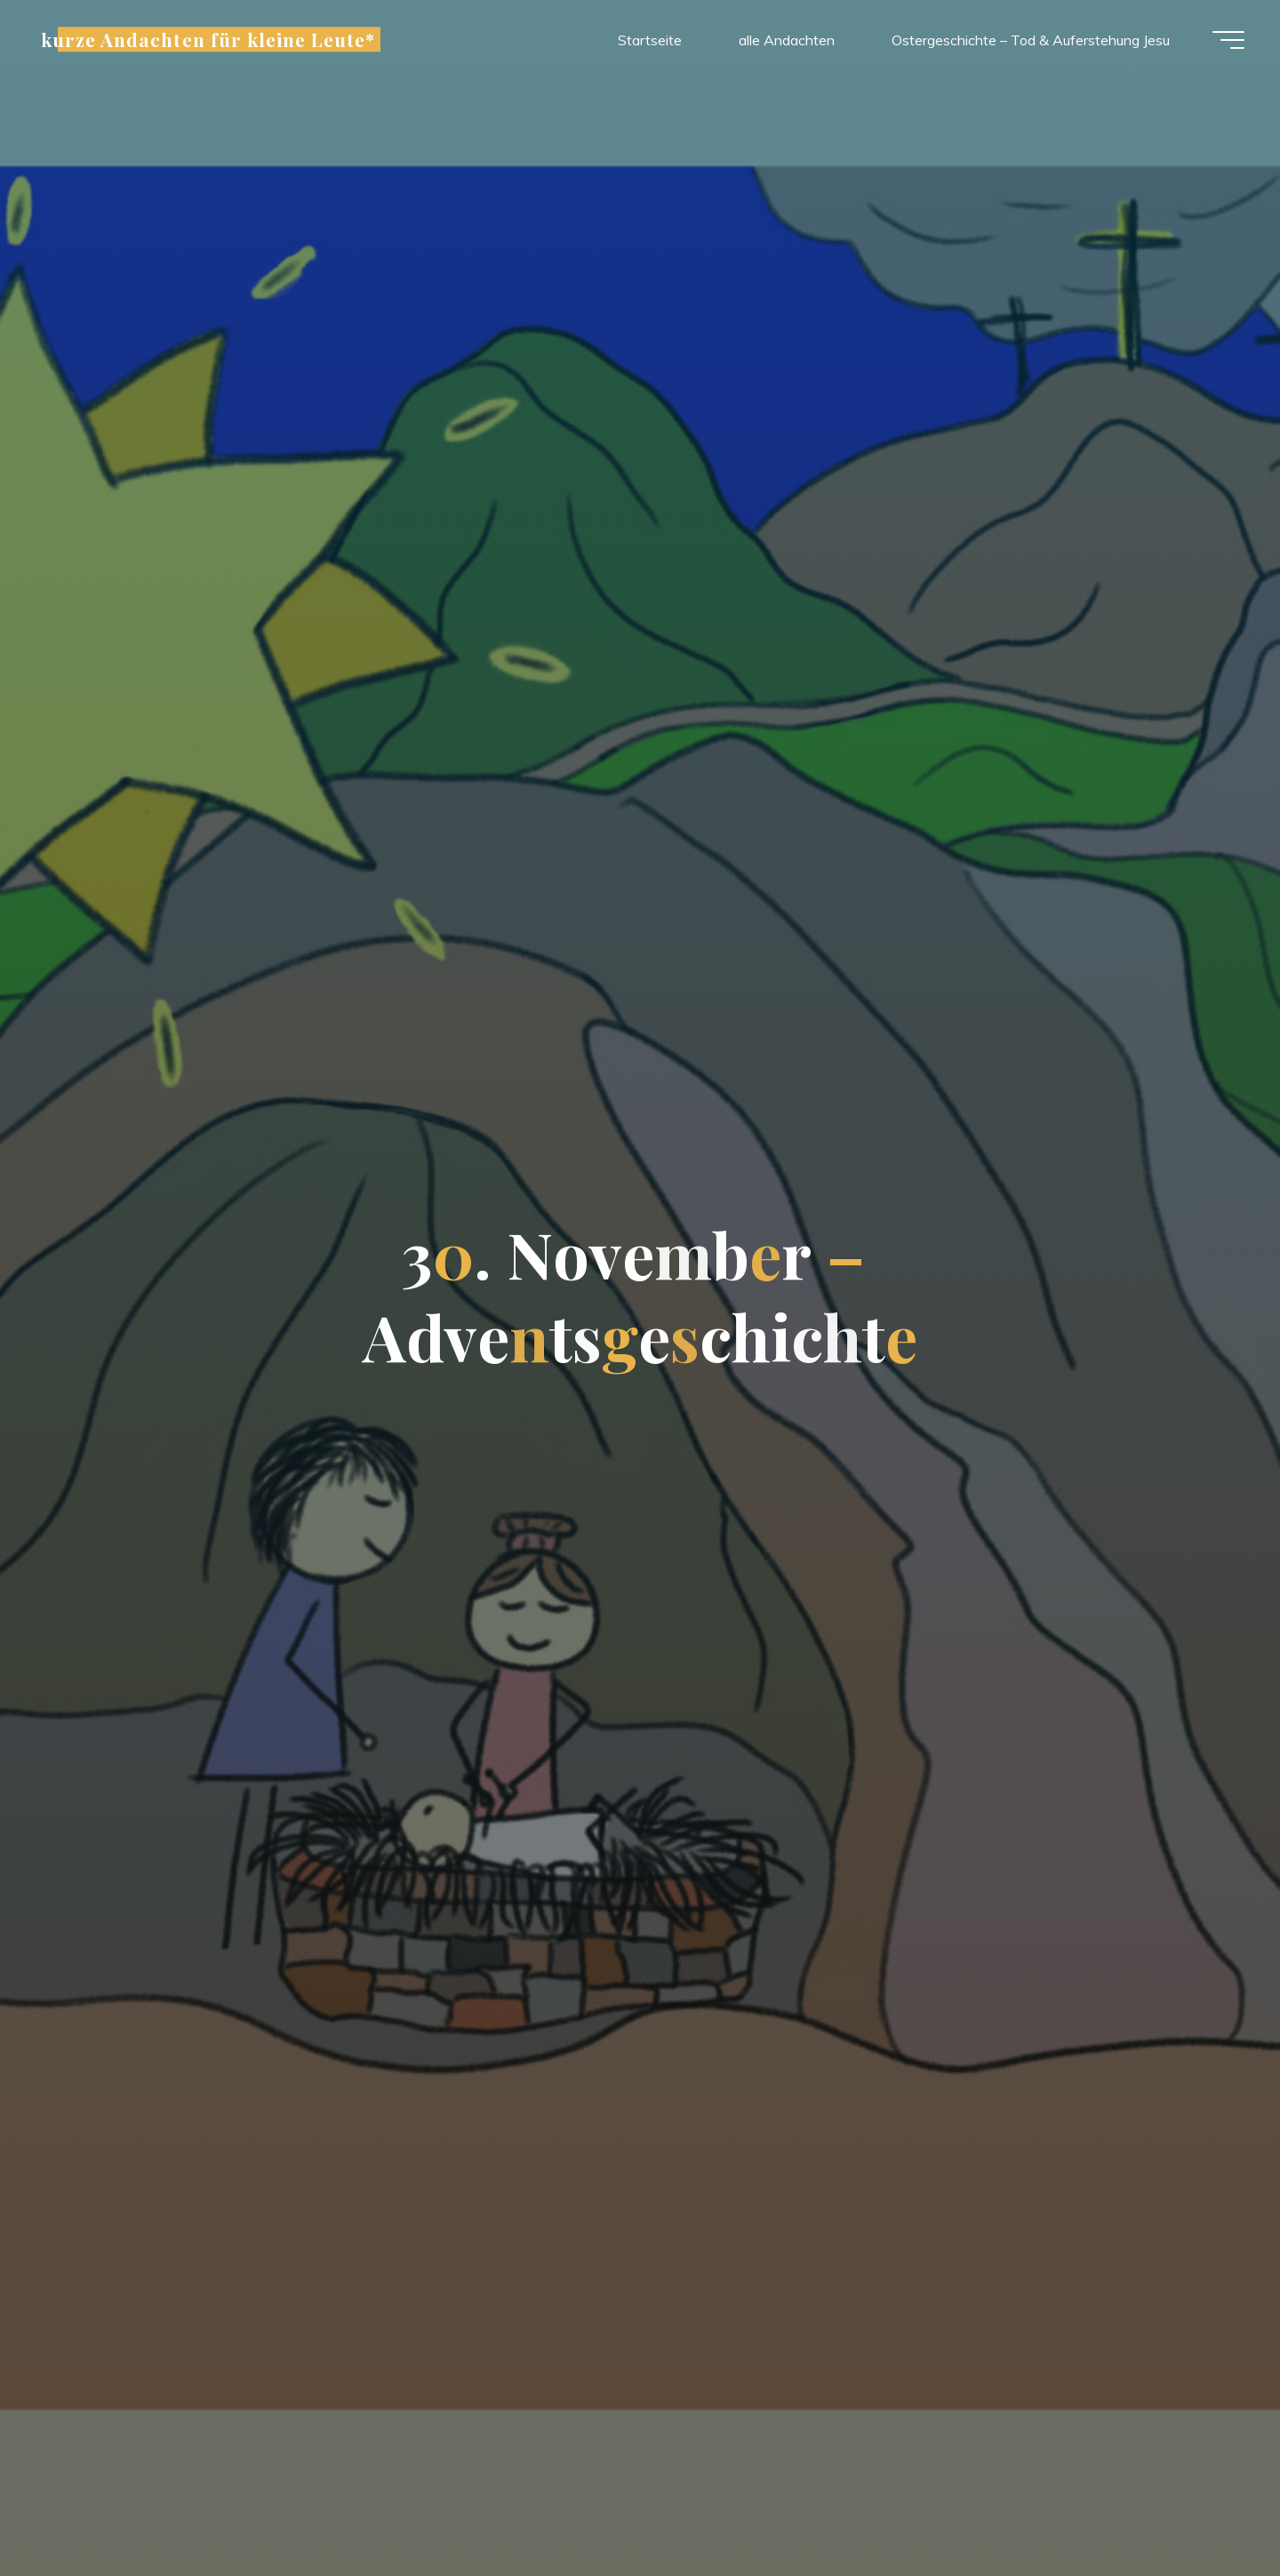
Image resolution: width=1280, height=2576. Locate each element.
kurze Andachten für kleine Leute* (208, 39)
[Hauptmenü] (1228, 40)
